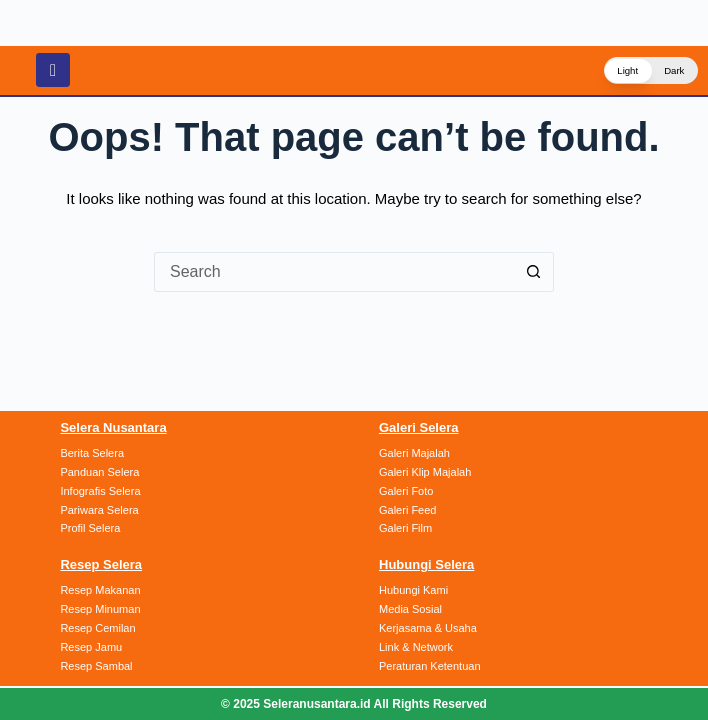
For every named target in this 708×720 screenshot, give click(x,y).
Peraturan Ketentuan (430, 667)
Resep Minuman (100, 612)
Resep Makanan (100, 594)
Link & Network (416, 649)
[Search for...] (334, 272)
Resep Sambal (96, 667)
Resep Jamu (91, 649)
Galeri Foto (406, 497)
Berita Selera (92, 461)
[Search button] (534, 272)
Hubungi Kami (413, 594)
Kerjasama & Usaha (428, 631)
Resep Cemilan (97, 631)
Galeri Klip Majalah (425, 479)
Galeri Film (405, 533)
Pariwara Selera (99, 515)
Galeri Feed (407, 515)
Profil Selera (90, 533)
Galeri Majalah (414, 461)
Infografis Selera (100, 497)
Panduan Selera (99, 479)
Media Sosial (410, 612)
